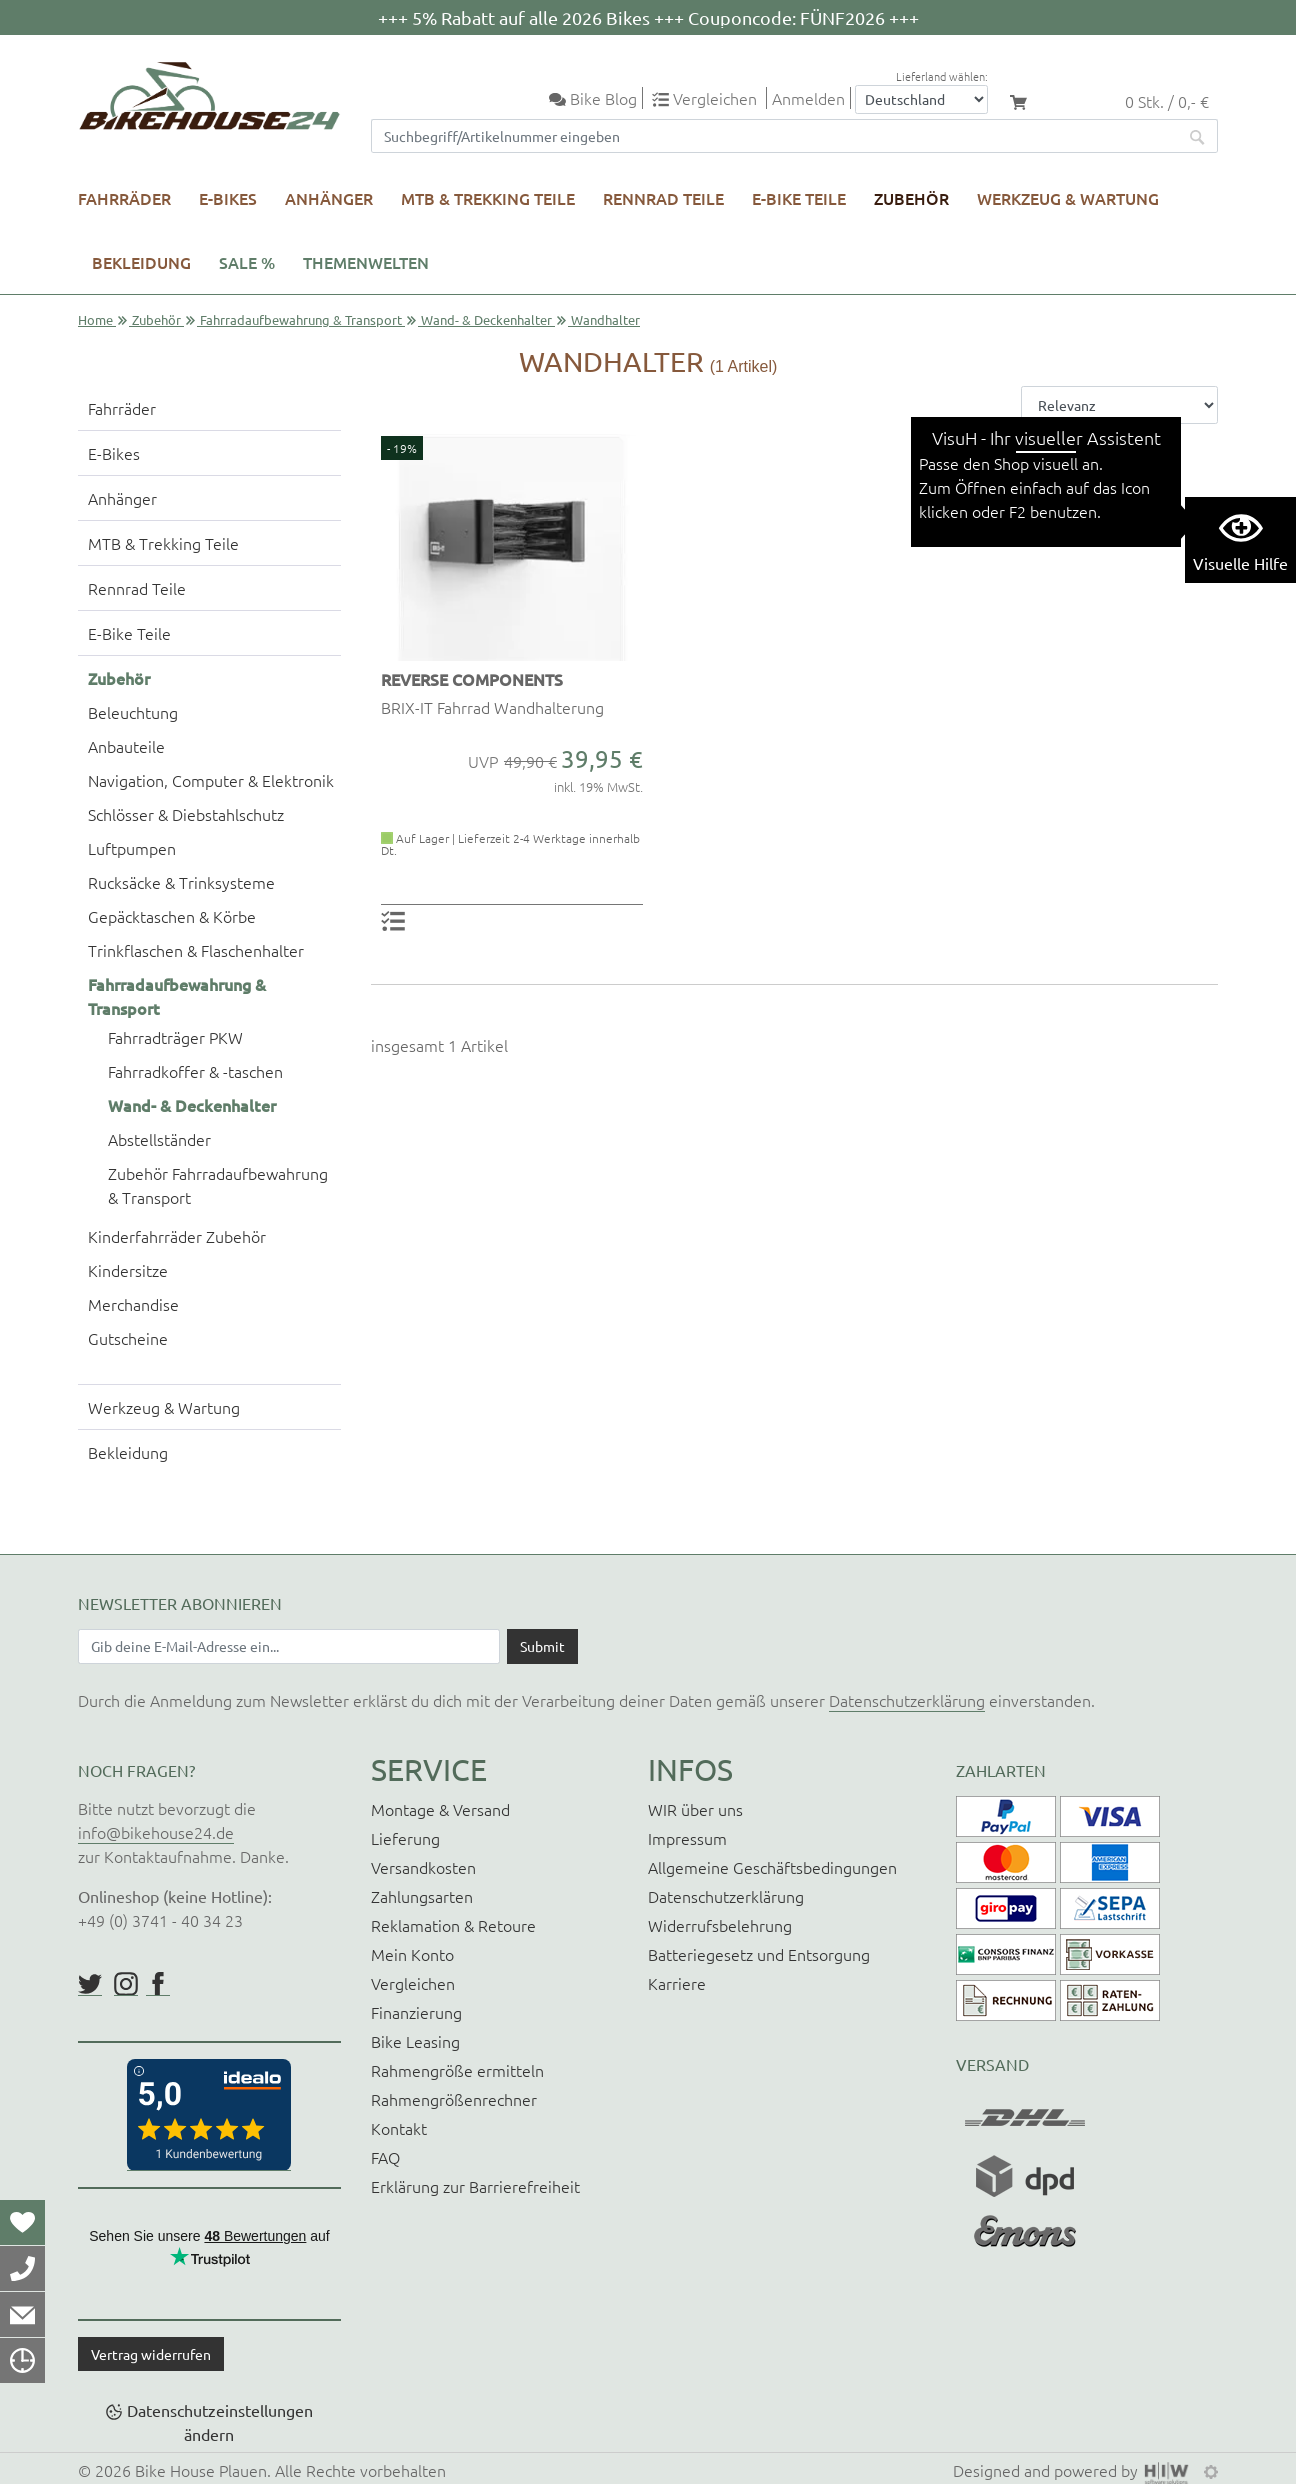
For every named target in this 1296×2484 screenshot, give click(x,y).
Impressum (687, 1838)
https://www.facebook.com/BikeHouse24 (158, 1984)
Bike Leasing (415, 2041)
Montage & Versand (440, 1809)
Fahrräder (124, 198)
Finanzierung (416, 2012)
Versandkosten (423, 1867)
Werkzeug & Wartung (1068, 198)
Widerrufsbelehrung (720, 1925)
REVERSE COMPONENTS (472, 679)
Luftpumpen (132, 848)
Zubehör (911, 198)
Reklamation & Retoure (453, 1925)
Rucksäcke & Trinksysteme (181, 882)
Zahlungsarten (422, 1896)
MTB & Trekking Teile (488, 198)
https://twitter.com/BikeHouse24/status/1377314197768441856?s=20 (90, 1984)
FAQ (385, 2157)
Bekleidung (141, 262)
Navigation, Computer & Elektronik (211, 780)
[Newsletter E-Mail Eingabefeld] (289, 1646)
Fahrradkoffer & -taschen (195, 1071)
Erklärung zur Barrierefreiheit (475, 2186)
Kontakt (399, 2128)
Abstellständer (159, 1139)
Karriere (677, 1983)
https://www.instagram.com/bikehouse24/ (126, 1984)
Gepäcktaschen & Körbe (172, 916)
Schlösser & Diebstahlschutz (186, 814)
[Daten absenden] (542, 1646)
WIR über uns (695, 1809)
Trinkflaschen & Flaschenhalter (196, 950)
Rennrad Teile (663, 198)
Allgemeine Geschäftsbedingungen (772, 1867)
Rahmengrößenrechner (454, 2099)
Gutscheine (128, 1338)
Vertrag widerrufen (151, 2354)
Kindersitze (128, 1270)
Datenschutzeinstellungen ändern (220, 2422)
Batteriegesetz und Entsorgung (759, 1954)
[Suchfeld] (775, 136)
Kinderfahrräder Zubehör (177, 1236)
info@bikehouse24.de (156, 1832)
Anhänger (329, 198)
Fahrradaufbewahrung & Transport (301, 319)
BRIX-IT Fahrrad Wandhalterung (492, 707)
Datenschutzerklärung (907, 1700)
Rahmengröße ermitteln (457, 2070)
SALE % (247, 262)
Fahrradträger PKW (175, 1037)
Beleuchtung (133, 712)
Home (95, 319)
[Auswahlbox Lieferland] (921, 99)
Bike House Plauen (201, 2470)
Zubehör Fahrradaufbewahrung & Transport (218, 1185)
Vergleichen (413, 1983)
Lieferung (405, 1838)
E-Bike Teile (799, 198)
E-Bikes (228, 198)
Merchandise (133, 1304)
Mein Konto (412, 1954)
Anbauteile (126, 746)
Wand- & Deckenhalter (486, 319)
